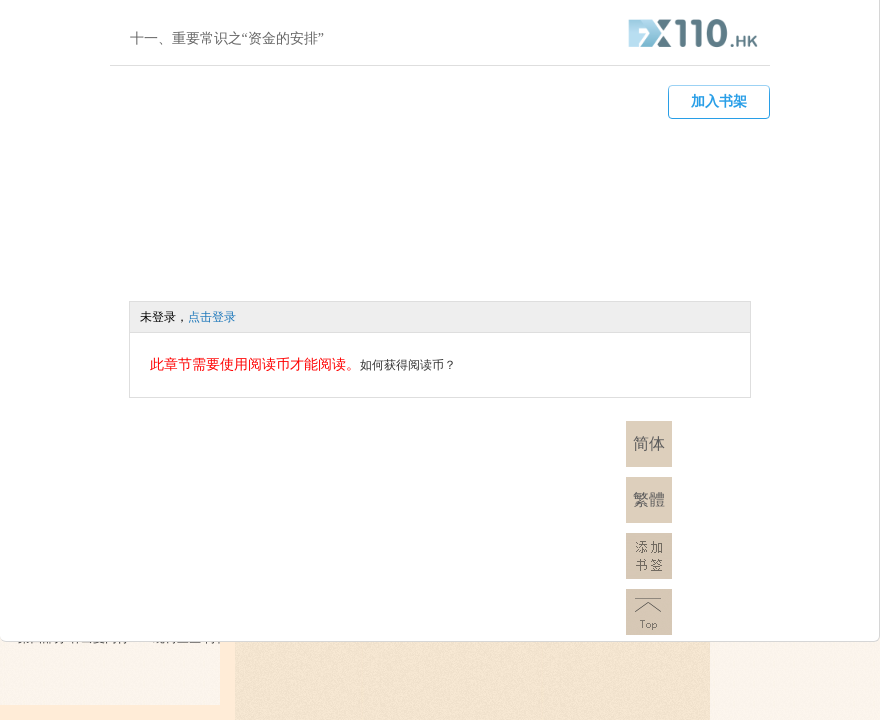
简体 (649, 443)
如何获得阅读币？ (408, 365)
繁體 (649, 499)
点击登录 (212, 317)
